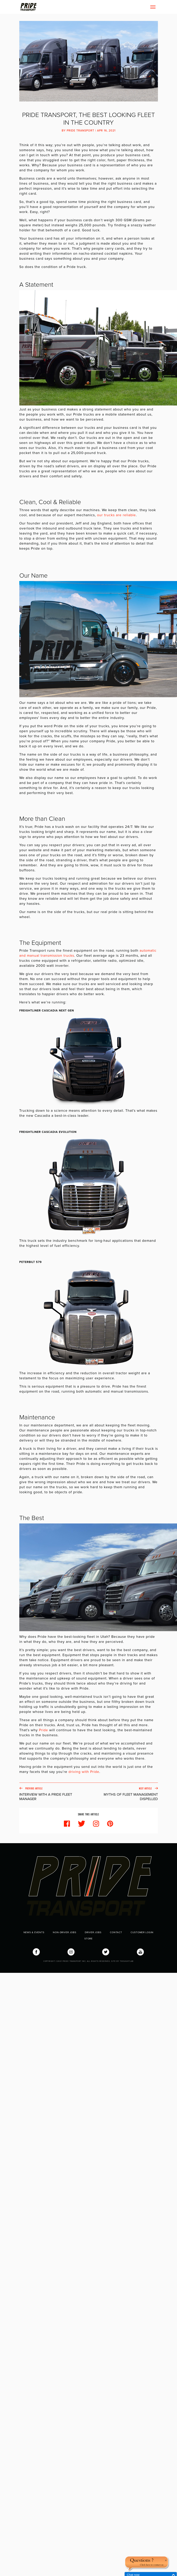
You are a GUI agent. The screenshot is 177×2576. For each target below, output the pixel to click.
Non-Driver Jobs (64, 1932)
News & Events (34, 1932)
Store (88, 1938)
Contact (116, 1932)
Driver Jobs (93, 1932)
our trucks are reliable (116, 515)
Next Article (123, 1794)
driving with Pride (84, 1772)
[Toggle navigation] (153, 7)
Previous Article (54, 1794)
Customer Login (142, 1932)
